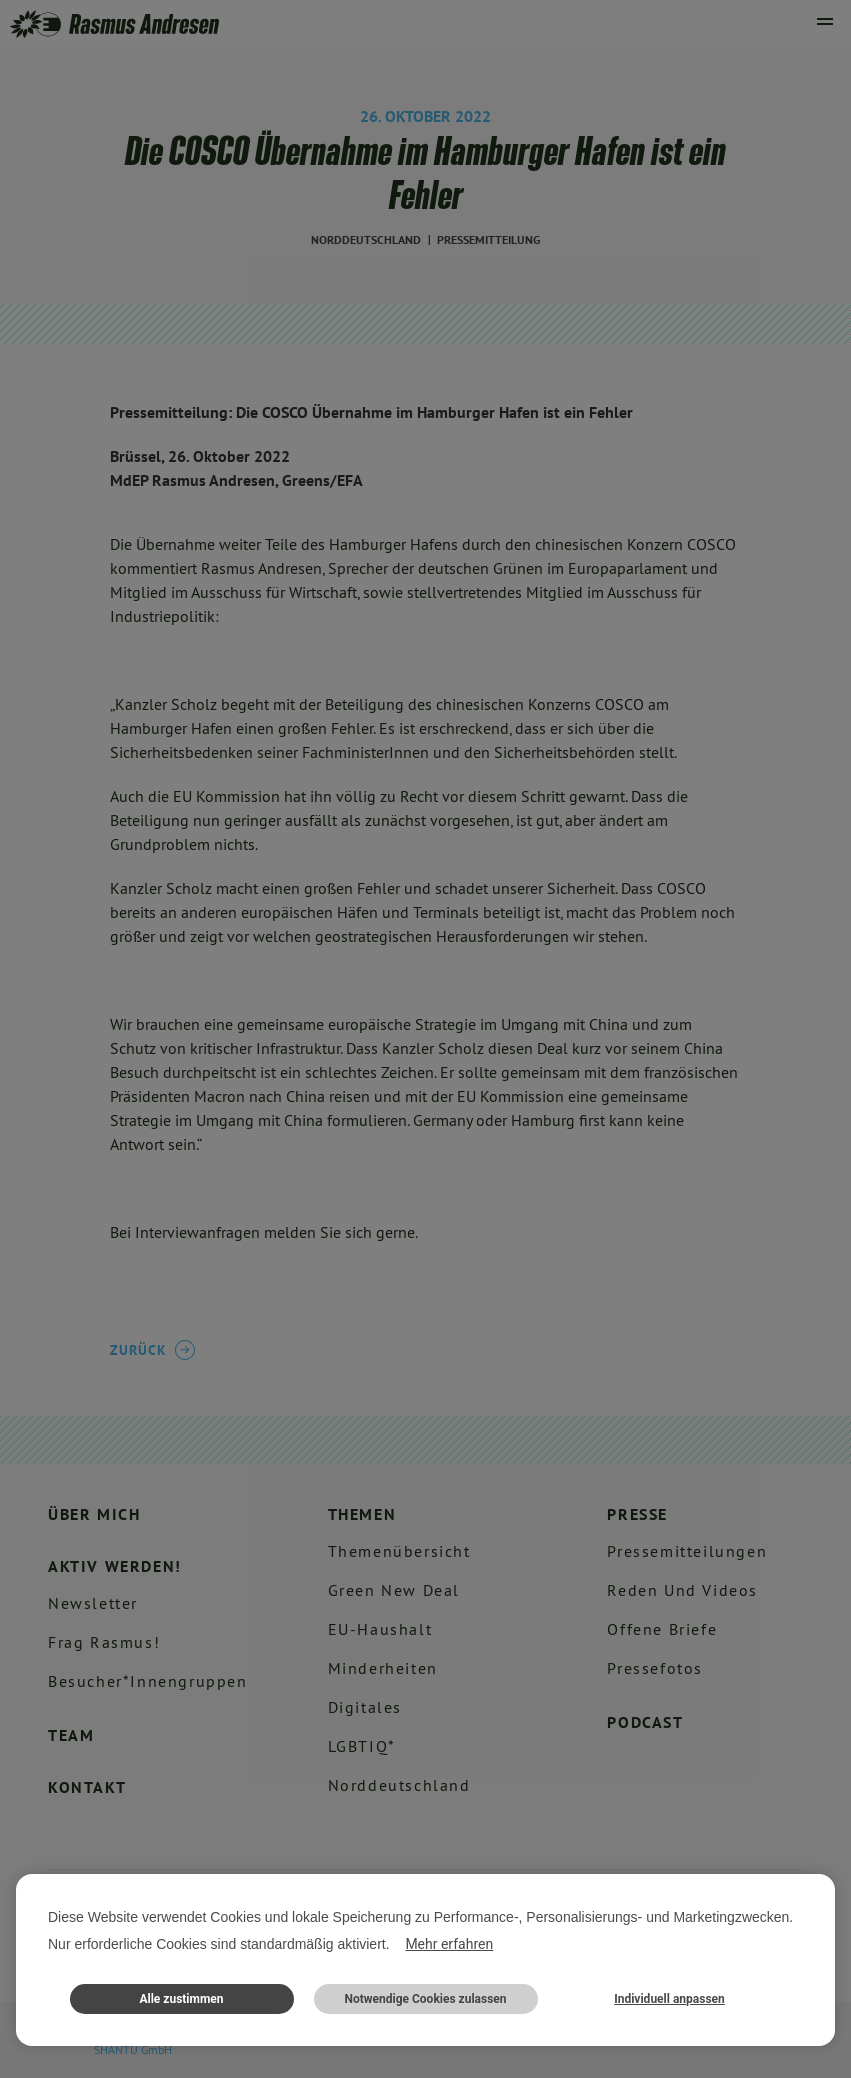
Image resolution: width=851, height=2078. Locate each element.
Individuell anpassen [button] (669, 1999)
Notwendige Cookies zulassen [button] (425, 1999)
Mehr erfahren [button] (449, 1944)
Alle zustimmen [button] (181, 1999)
